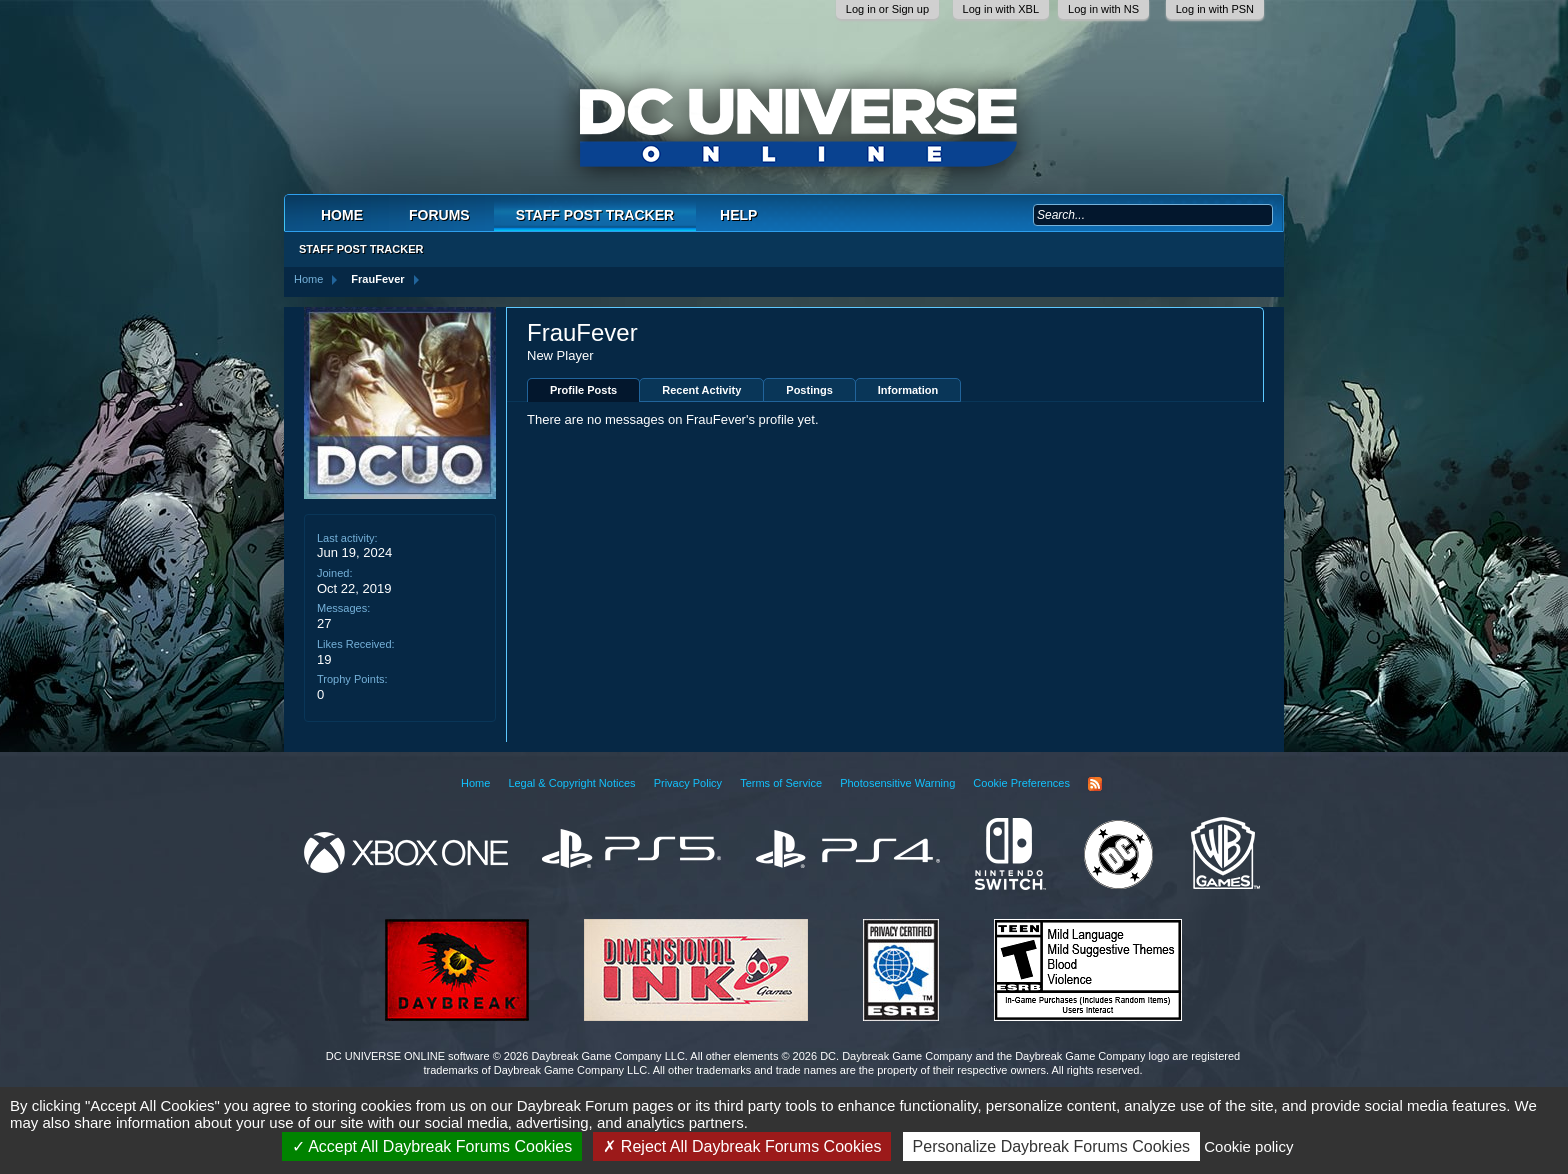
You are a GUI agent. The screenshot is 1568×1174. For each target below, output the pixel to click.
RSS (1095, 784)
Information (908, 390)
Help (738, 215)
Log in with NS (1103, 9)
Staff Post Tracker (595, 215)
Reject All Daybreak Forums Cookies (742, 1146)
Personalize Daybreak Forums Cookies (1051, 1146)
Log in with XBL (1001, 9)
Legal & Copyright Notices (571, 783)
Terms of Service (781, 783)
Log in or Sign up (887, 9)
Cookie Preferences (1021, 783)
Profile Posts (583, 390)
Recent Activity (701, 390)
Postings (809, 390)
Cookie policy (1248, 1146)
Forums (439, 215)
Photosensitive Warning (897, 783)
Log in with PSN (1215, 9)
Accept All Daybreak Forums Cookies (432, 1146)
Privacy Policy (688, 783)
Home (342, 215)
